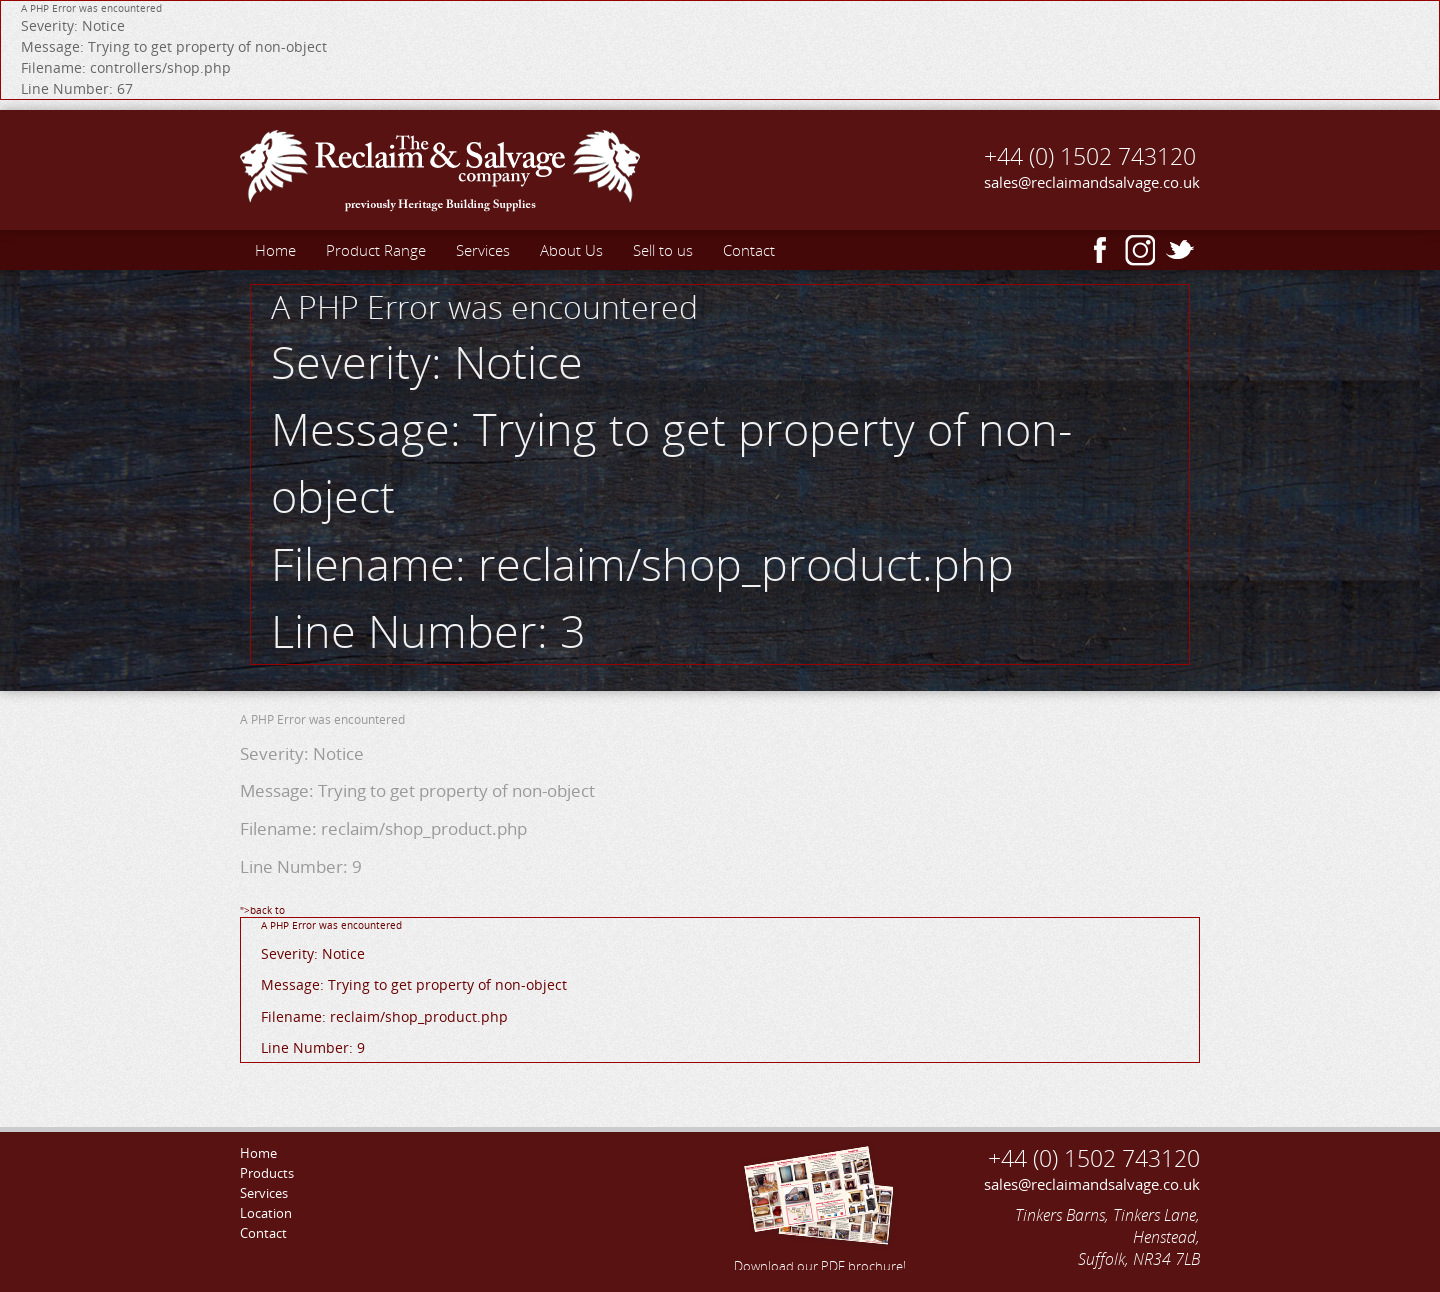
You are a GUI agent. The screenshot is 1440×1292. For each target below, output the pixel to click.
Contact (749, 250)
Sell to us (663, 250)
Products (267, 1173)
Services (483, 250)
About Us (571, 250)
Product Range (376, 250)
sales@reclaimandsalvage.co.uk (1092, 182)
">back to (720, 983)
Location (266, 1213)
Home (275, 250)
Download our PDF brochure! (820, 1206)
